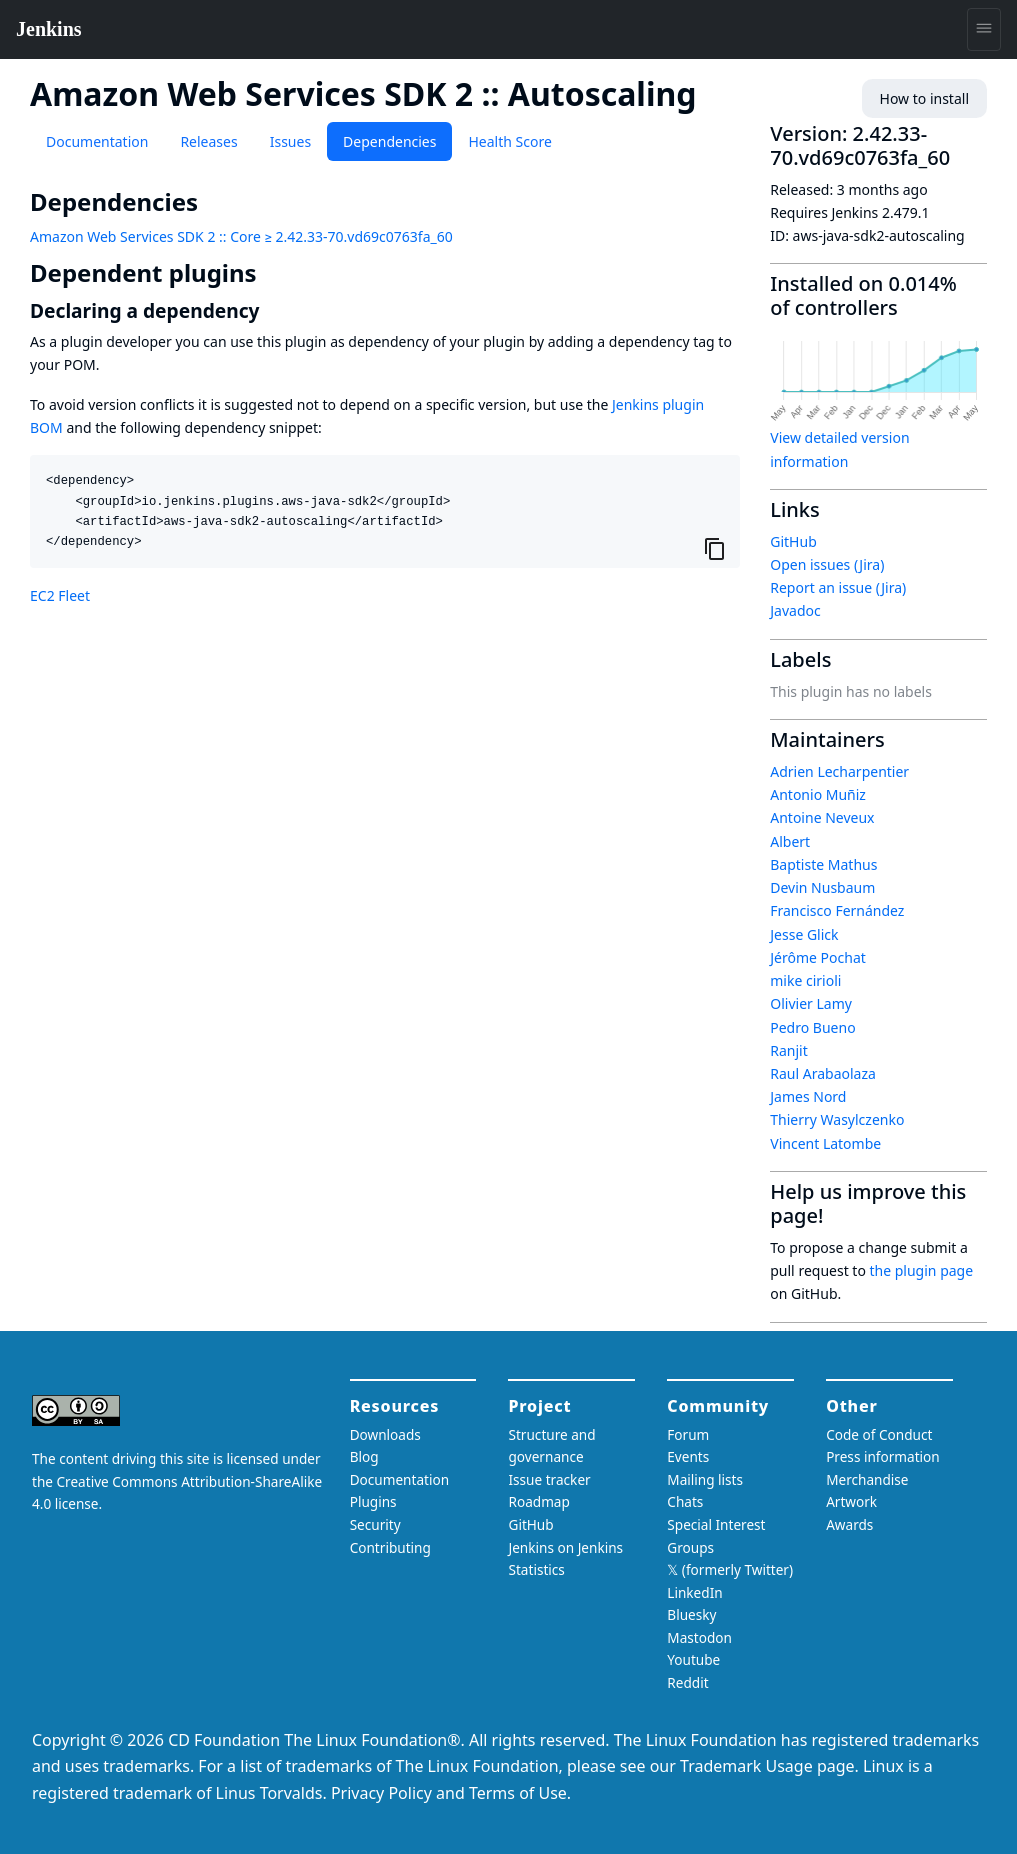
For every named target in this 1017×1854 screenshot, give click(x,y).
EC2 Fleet (60, 595)
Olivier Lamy (811, 1003)
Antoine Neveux (822, 817)
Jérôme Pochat (818, 957)
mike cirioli (805, 980)
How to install (924, 98)
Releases (208, 141)
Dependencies (389, 141)
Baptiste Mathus (823, 864)
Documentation (97, 141)
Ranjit (789, 1050)
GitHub (793, 541)
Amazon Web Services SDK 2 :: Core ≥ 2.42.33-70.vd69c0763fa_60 (241, 236)
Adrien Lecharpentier (839, 771)
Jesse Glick (804, 934)
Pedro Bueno (812, 1027)
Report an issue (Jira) (838, 587)
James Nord (808, 1096)
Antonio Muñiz (818, 794)
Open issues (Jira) (827, 564)
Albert (790, 841)
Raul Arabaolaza (823, 1073)
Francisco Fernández (837, 910)
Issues (290, 141)
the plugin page (922, 1270)
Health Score (509, 141)
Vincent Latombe (825, 1143)
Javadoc (795, 610)
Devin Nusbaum (822, 887)
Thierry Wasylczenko (837, 1119)
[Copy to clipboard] (715, 549)
